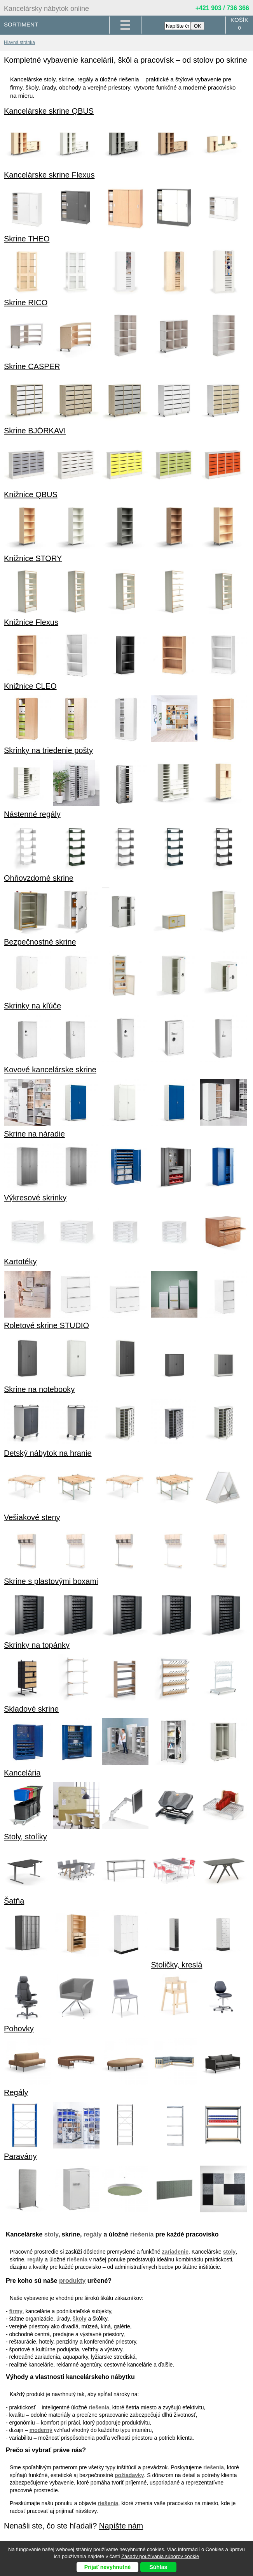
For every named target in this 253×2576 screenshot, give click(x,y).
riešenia (142, 2234)
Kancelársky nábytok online (46, 8)
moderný (41, 2430)
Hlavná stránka (19, 42)
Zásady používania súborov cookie (160, 2556)
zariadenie (175, 2252)
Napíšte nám (121, 2525)
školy (80, 2319)
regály (93, 2234)
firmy (16, 2311)
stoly (51, 2234)
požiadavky (129, 2475)
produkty (72, 2280)
